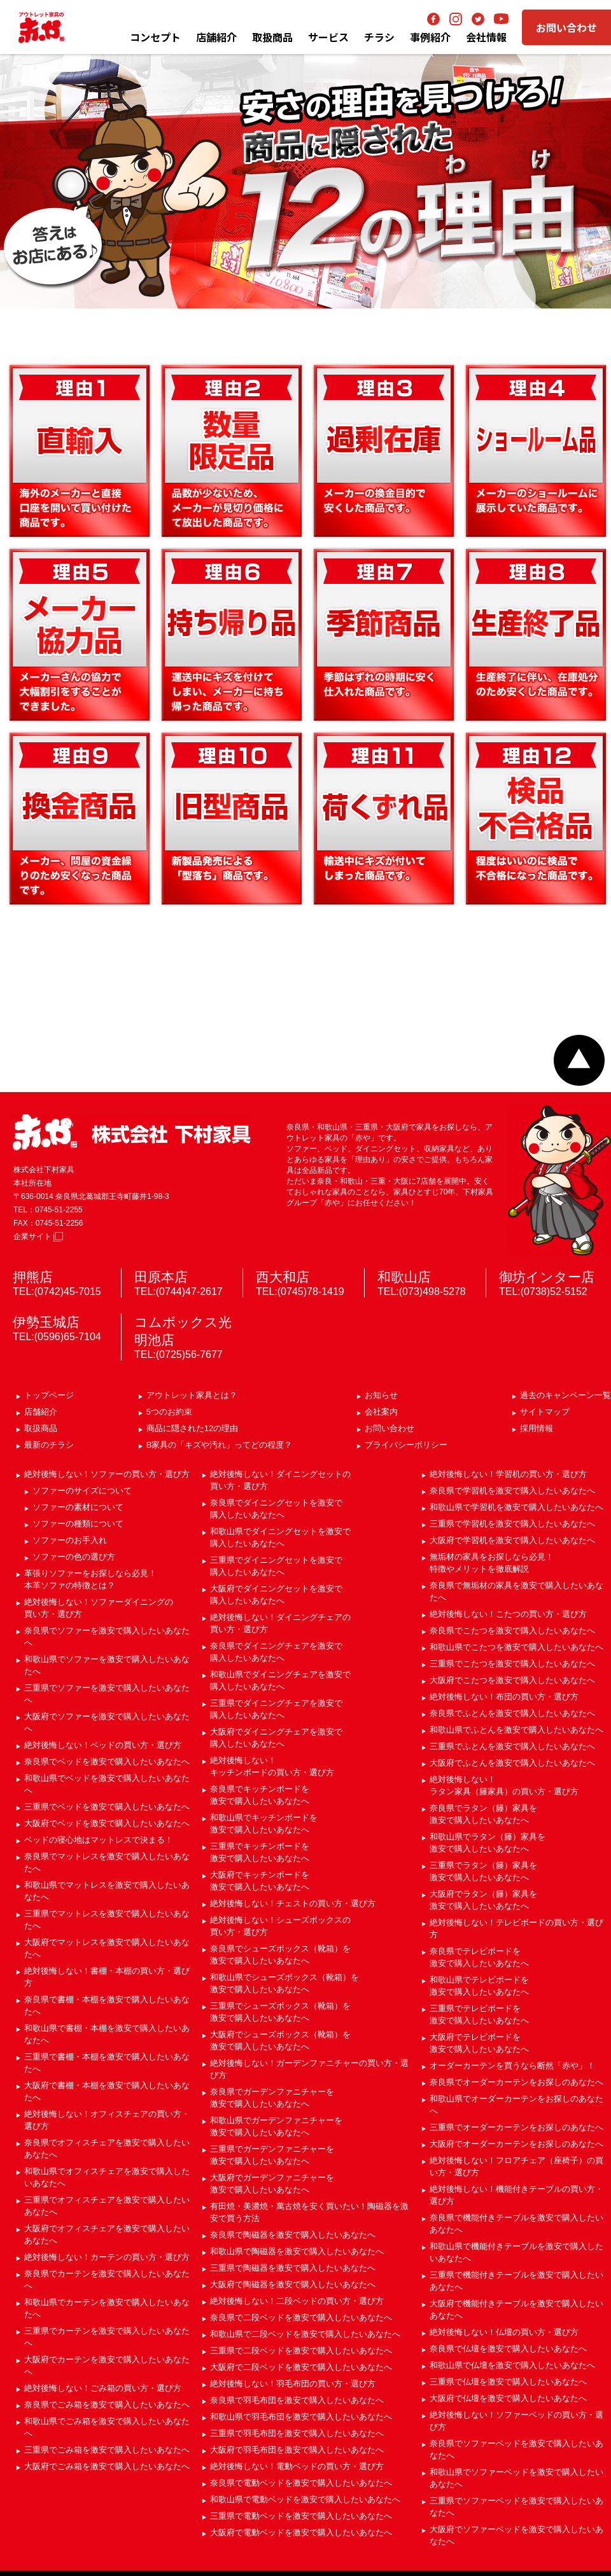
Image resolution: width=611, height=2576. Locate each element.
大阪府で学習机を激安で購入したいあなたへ (512, 1540)
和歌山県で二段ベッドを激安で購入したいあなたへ (305, 2334)
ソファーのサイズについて (82, 1490)
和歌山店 (404, 1277)
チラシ (379, 37)
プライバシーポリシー (406, 1445)
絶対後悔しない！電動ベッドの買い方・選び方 (297, 2466)
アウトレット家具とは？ (191, 1395)
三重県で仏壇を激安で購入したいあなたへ (508, 2381)
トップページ (49, 1395)
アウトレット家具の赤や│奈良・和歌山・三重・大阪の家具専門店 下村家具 (41, 27)
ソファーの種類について (77, 1523)
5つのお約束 (169, 1411)
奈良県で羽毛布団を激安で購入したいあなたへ (297, 2400)
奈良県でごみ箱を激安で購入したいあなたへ (107, 2404)
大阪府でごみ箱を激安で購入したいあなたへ (107, 2466)
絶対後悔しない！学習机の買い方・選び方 (508, 1474)
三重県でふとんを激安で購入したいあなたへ (512, 1746)
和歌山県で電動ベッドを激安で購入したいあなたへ (305, 2499)
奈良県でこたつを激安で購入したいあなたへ (512, 1630)
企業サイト (38, 1236)
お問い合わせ (566, 27)
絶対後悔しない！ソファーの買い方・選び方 (107, 1474)
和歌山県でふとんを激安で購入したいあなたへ (516, 1730)
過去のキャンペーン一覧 (565, 1395)
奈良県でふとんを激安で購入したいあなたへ (512, 1713)
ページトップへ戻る (579, 1060)
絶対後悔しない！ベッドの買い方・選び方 (102, 1745)
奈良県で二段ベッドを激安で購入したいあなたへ (301, 2317)
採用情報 (536, 1428)
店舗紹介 (216, 37)
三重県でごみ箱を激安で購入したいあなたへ (107, 2450)
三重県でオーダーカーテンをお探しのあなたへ (516, 2127)
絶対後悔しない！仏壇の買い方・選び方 (504, 2332)
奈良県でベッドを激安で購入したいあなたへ (107, 1761)
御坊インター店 (546, 1277)
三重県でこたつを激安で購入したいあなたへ (512, 1663)
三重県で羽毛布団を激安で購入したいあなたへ (297, 2433)
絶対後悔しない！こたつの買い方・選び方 (508, 1614)
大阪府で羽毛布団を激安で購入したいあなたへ (297, 2450)
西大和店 (282, 1277)
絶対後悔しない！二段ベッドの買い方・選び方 (297, 2301)
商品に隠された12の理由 (192, 1428)
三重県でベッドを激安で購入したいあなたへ (107, 1806)
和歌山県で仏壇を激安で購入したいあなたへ (512, 2365)
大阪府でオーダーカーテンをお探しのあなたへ (516, 2144)
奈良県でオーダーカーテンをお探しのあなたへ (516, 2082)
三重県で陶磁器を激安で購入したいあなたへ (293, 2268)
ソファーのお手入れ (69, 1540)
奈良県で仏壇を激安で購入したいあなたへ (508, 2348)
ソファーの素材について (77, 1507)
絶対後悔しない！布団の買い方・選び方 (504, 1696)
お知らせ (381, 1395)
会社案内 (381, 1411)
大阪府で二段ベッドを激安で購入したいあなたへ (301, 2367)
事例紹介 (430, 37)
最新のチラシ (49, 1445)
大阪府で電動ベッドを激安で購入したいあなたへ (301, 2532)
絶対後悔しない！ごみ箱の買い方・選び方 (102, 2388)
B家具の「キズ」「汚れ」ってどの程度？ (305, 974)
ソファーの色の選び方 (73, 1557)
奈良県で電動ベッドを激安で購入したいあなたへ (301, 2483)
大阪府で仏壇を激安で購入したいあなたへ (508, 2398)
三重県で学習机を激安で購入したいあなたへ (512, 1523)
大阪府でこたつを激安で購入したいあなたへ (512, 1680)
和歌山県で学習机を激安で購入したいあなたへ (516, 1507)
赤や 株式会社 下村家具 (132, 1132)
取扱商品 (40, 1428)
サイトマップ (545, 1411)
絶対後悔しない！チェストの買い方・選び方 (293, 1903)
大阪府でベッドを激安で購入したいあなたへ (107, 1823)
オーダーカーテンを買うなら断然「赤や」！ (512, 2065)
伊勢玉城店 (46, 1322)
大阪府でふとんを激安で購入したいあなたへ (512, 1763)
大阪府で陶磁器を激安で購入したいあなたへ (293, 2284)
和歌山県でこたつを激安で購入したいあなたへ (516, 1647)
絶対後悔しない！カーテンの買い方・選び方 (107, 2257)
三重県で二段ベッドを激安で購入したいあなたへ (301, 2350)
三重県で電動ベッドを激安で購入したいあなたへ (301, 2516)
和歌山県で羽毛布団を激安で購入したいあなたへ (301, 2416)
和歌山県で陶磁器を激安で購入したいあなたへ (297, 2251)
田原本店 (161, 1277)
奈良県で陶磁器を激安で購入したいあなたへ (293, 2235)
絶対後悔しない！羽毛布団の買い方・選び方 (293, 2383)
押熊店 (33, 1277)
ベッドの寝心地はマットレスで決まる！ (98, 1840)
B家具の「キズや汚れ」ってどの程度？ (219, 1445)
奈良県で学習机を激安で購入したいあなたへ (512, 1490)
